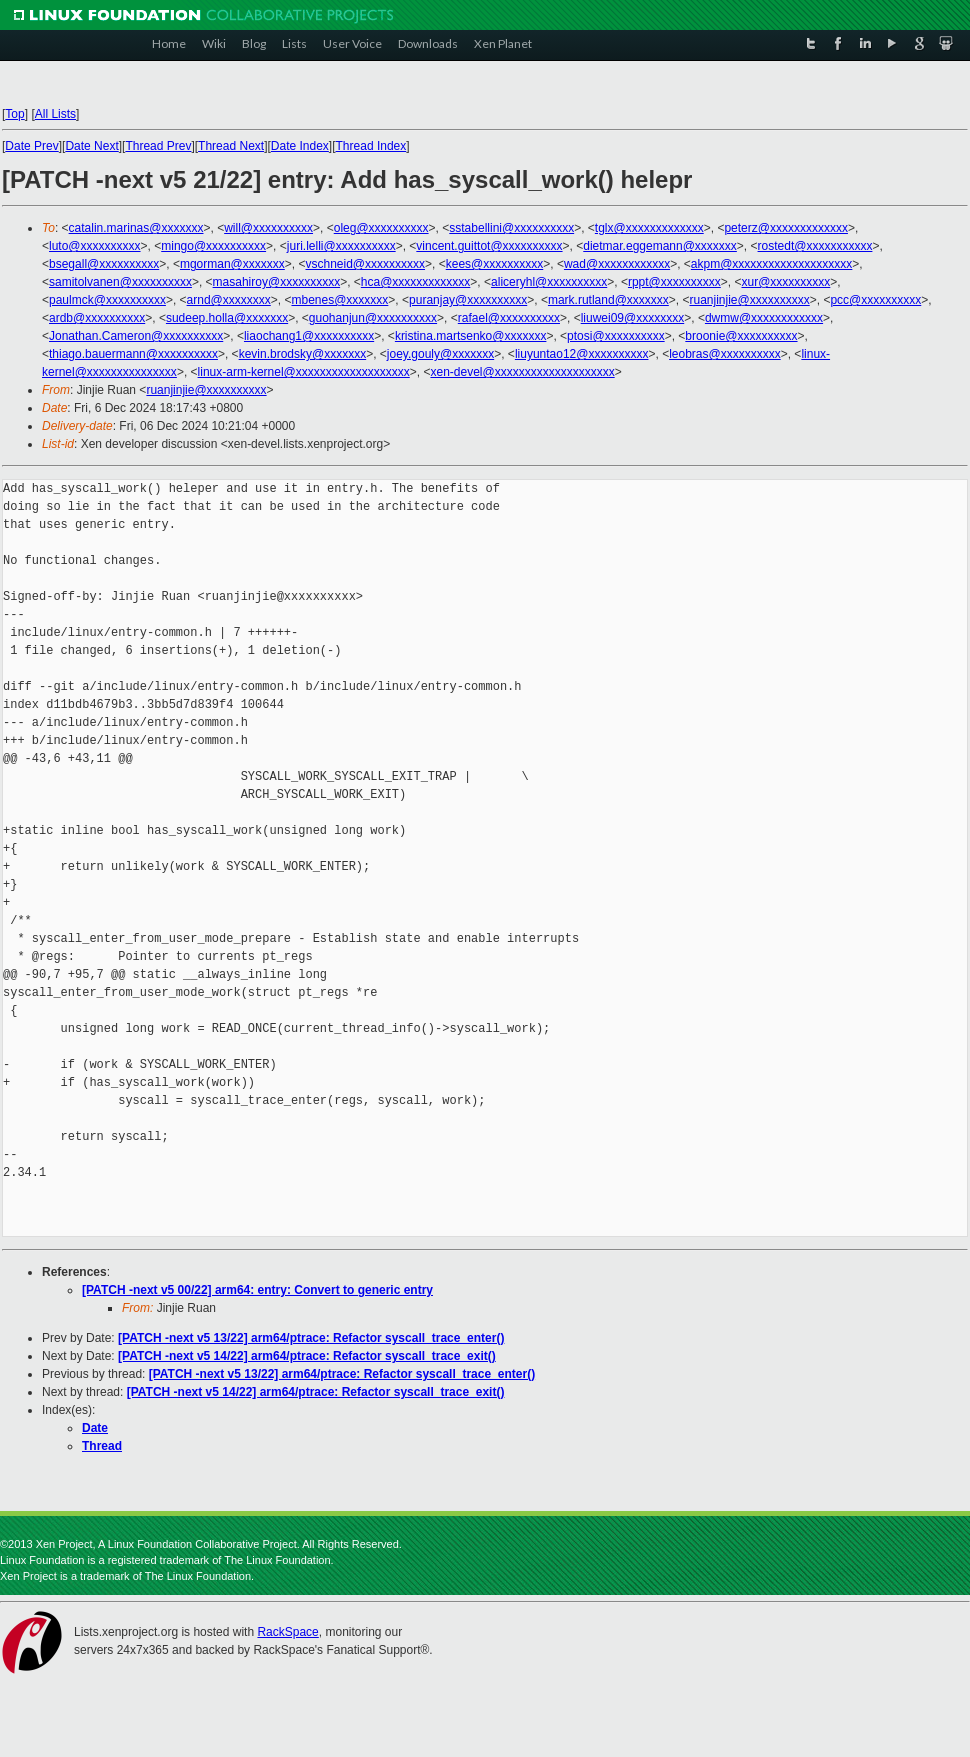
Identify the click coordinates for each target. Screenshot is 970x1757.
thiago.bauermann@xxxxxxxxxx (133, 354)
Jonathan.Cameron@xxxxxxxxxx (136, 336)
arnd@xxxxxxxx (229, 300)
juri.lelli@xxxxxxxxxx (341, 246)
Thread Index (371, 146)
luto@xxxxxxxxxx (95, 246)
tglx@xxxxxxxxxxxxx (649, 228)
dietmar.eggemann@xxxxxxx (660, 246)
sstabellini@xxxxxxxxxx (511, 228)
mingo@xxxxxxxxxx (213, 246)
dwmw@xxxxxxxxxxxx (764, 318)
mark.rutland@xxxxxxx (608, 300)
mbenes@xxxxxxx (339, 300)
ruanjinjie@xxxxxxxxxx (750, 300)
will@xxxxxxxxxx (268, 228)
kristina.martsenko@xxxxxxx (471, 336)
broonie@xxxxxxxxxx (741, 336)
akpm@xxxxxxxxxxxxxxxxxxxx (772, 264)
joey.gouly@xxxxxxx (440, 354)
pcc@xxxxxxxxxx (875, 300)
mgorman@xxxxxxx (232, 264)
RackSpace (287, 1632)
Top (14, 114)
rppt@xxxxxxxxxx (674, 282)
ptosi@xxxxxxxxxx (616, 336)
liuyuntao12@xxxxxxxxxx (582, 354)
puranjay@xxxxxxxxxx (468, 300)
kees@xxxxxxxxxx (495, 264)
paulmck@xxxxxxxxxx (107, 300)
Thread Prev (158, 146)
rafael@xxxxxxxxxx (509, 318)
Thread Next (231, 146)
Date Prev (31, 146)
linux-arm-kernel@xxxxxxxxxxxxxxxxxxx (304, 372)
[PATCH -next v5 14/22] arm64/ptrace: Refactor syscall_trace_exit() (307, 1356)
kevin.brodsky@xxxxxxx (303, 354)
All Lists (55, 114)
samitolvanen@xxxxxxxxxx (120, 282)
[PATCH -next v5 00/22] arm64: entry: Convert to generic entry (257, 1290)
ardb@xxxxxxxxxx (97, 318)
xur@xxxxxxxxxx (785, 282)
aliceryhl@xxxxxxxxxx (549, 282)
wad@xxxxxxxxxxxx (617, 264)
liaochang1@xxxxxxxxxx (309, 336)
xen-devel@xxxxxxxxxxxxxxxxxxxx (522, 372)
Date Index (300, 146)
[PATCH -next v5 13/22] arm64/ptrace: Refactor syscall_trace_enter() (311, 1338)
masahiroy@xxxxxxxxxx (277, 282)
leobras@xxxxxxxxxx (725, 354)
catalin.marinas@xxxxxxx (136, 228)
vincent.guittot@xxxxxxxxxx (489, 246)
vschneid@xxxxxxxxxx (365, 264)
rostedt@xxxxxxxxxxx (815, 246)
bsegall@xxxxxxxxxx (104, 264)
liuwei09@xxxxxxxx (633, 318)
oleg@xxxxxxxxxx (381, 228)
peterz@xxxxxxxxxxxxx (786, 228)
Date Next (91, 146)
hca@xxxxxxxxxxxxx (416, 282)
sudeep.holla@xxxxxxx (227, 318)
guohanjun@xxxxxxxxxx (373, 318)
